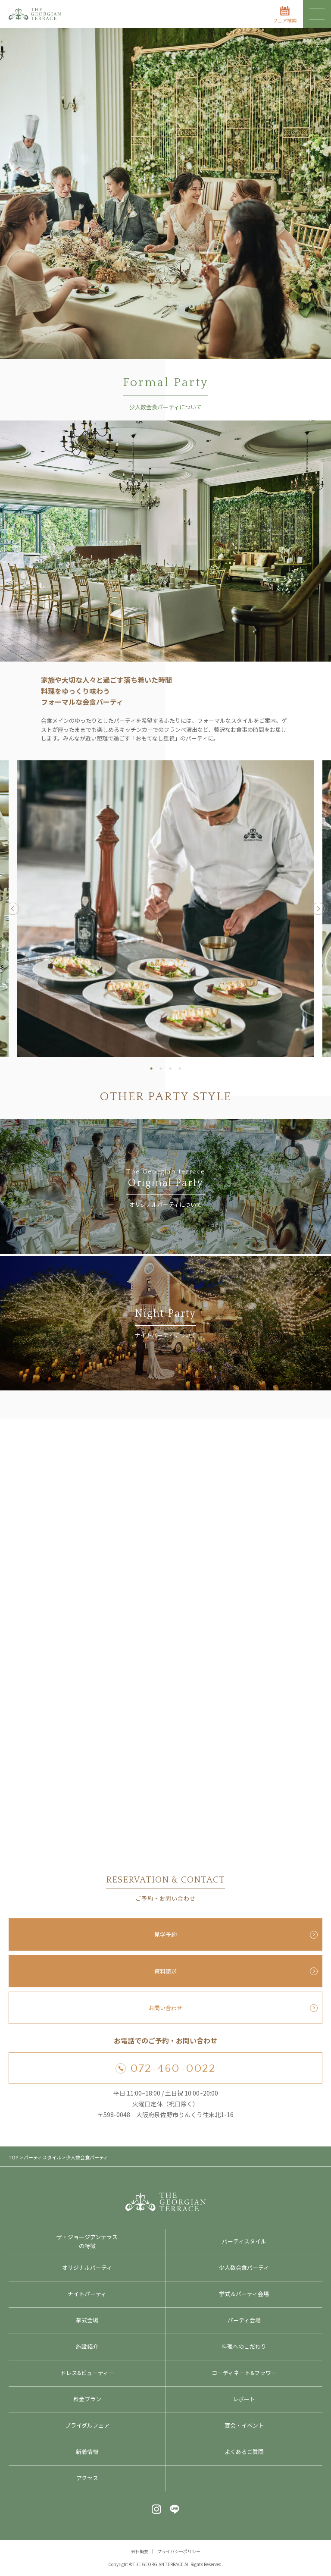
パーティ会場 (244, 2320)
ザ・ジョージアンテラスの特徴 (87, 2241)
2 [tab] (160, 1068)
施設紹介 (87, 2346)
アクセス (87, 2478)
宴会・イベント (244, 2425)
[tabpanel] (165, 908)
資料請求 (165, 1971)
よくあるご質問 (244, 2451)
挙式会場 (87, 2320)
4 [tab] (179, 1068)
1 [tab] (151, 1068)
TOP (13, 2157)
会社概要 (139, 2551)
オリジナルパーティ (87, 2267)
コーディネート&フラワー (244, 2373)
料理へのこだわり (244, 2346)
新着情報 (87, 2451)
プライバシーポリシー (178, 2551)
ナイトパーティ (87, 2294)
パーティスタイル (244, 2241)
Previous (12, 909)
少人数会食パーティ (244, 2267)
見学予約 (165, 1934)
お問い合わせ (165, 2008)
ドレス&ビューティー (87, 2373)
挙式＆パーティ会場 (244, 2294)
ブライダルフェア (87, 2425)
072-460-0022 (166, 2068)
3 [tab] (170, 1068)
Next (318, 909)
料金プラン (87, 2399)
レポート (244, 2399)
